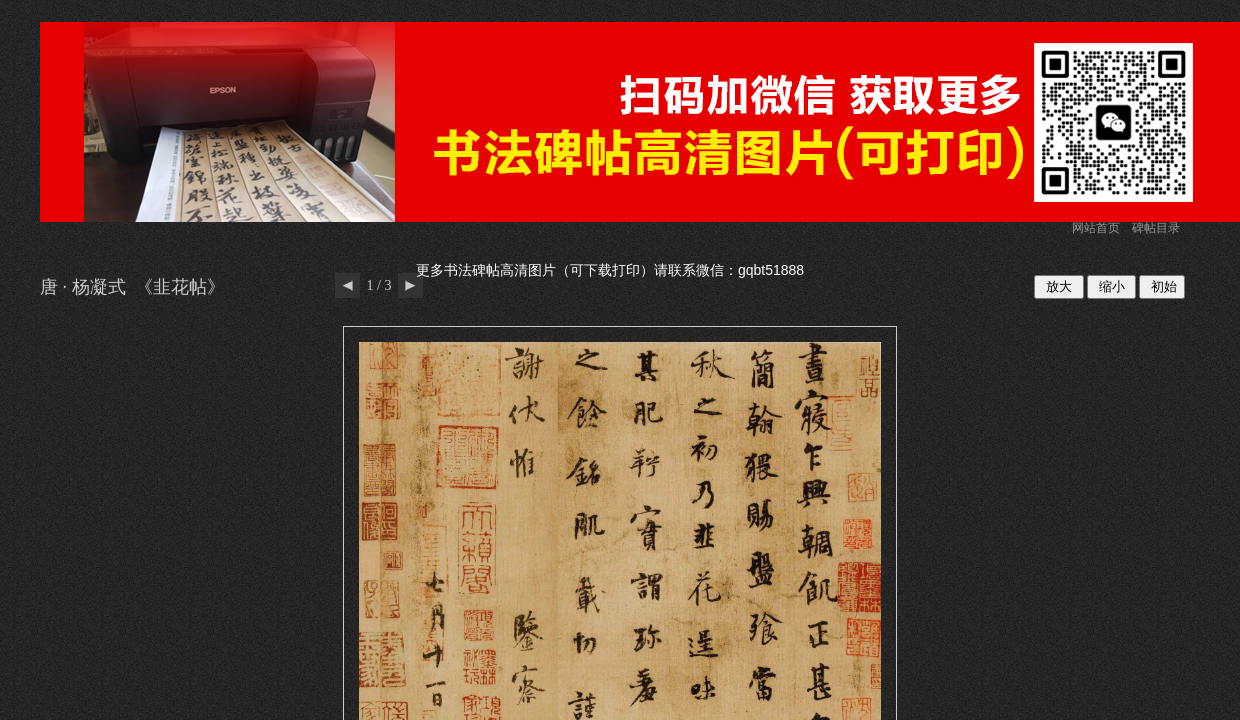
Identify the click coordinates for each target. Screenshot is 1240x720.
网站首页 (1096, 228)
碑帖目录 (1156, 228)
